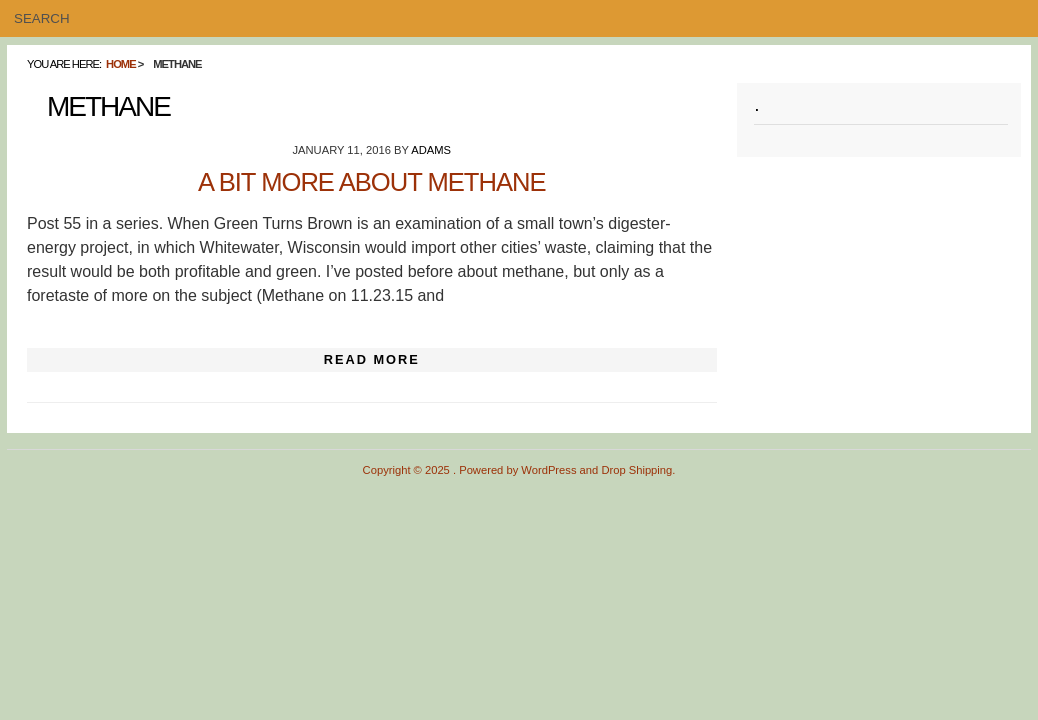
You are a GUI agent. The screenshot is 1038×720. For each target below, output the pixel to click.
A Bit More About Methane (372, 182)
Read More (372, 359)
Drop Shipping (636, 470)
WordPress (548, 470)
